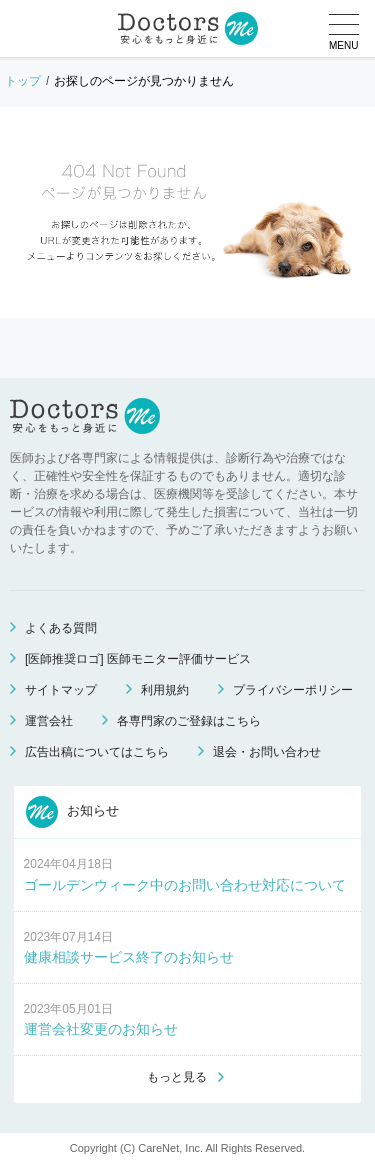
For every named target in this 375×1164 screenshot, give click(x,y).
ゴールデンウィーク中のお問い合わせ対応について (185, 885)
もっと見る (177, 1077)
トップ (23, 81)
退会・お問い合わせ (267, 752)
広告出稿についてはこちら (97, 752)
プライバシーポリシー (293, 690)
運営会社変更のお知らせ (101, 1029)
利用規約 (165, 690)
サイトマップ (61, 690)
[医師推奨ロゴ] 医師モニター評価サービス (138, 659)
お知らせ (73, 812)
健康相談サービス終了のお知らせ (129, 957)
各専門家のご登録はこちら (189, 721)
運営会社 (49, 721)
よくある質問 (61, 628)
